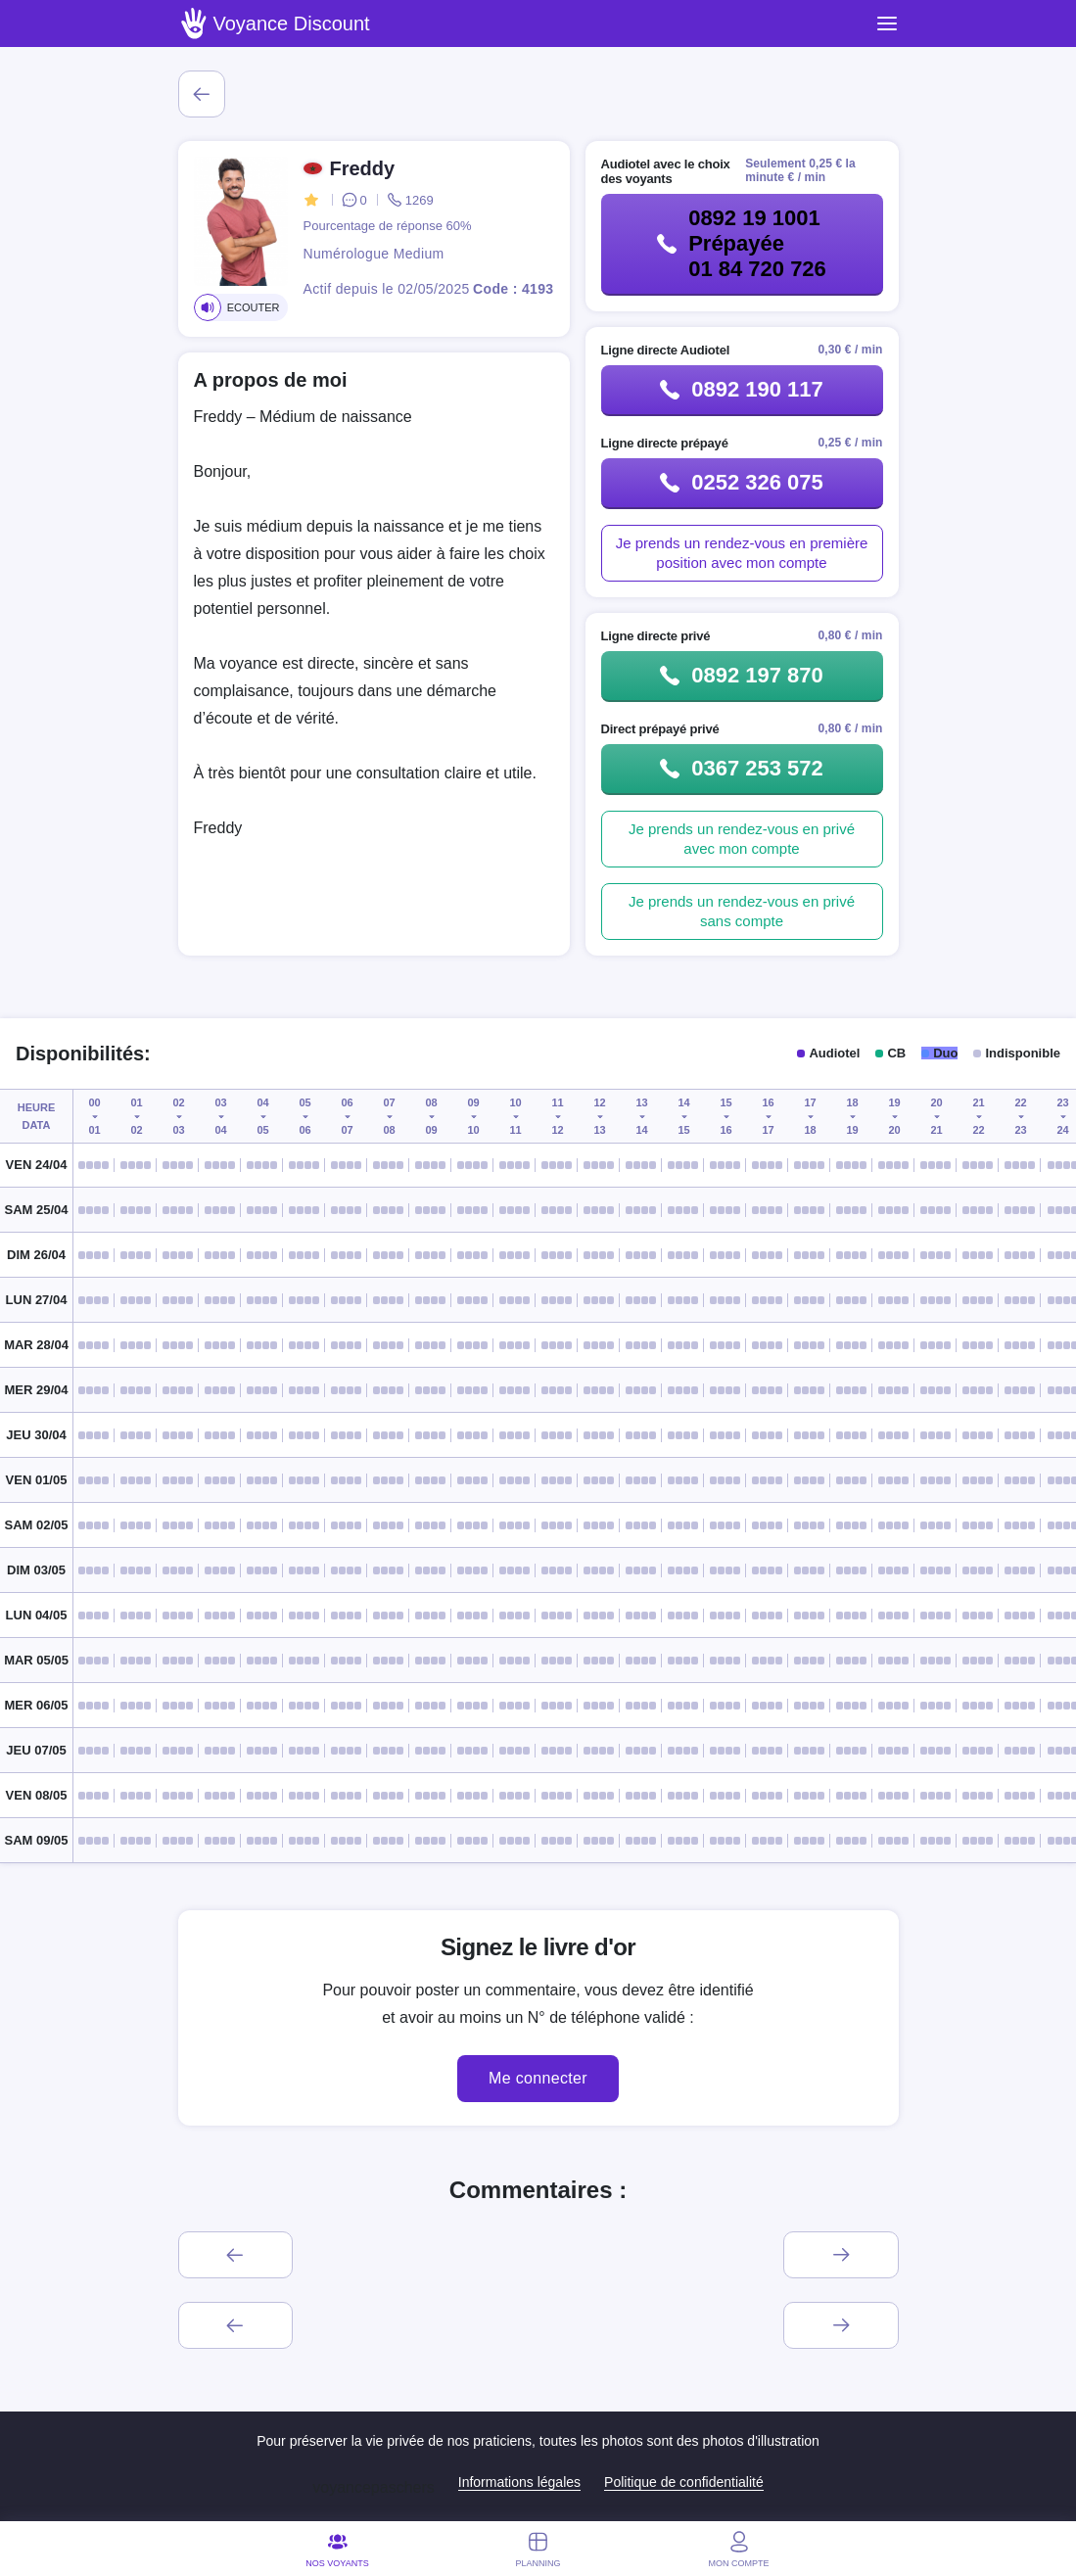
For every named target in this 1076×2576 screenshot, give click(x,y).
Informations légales (519, 2482)
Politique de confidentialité (684, 2482)
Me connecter (538, 2078)
